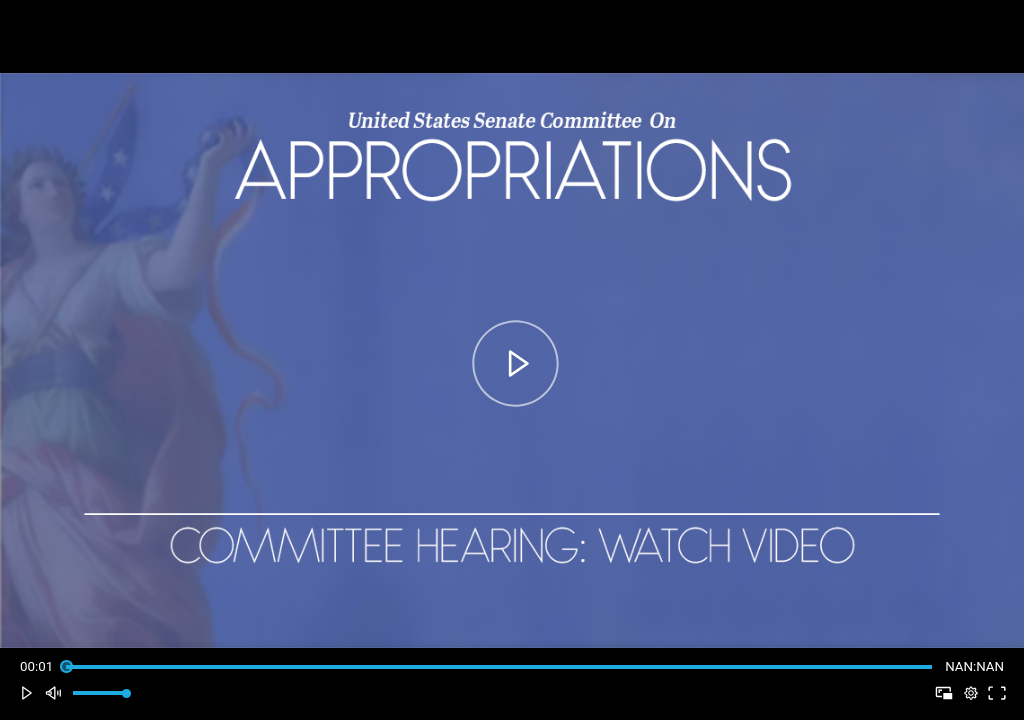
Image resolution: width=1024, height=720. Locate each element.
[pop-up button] (970, 693)
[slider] (498, 666)
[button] (26, 693)
